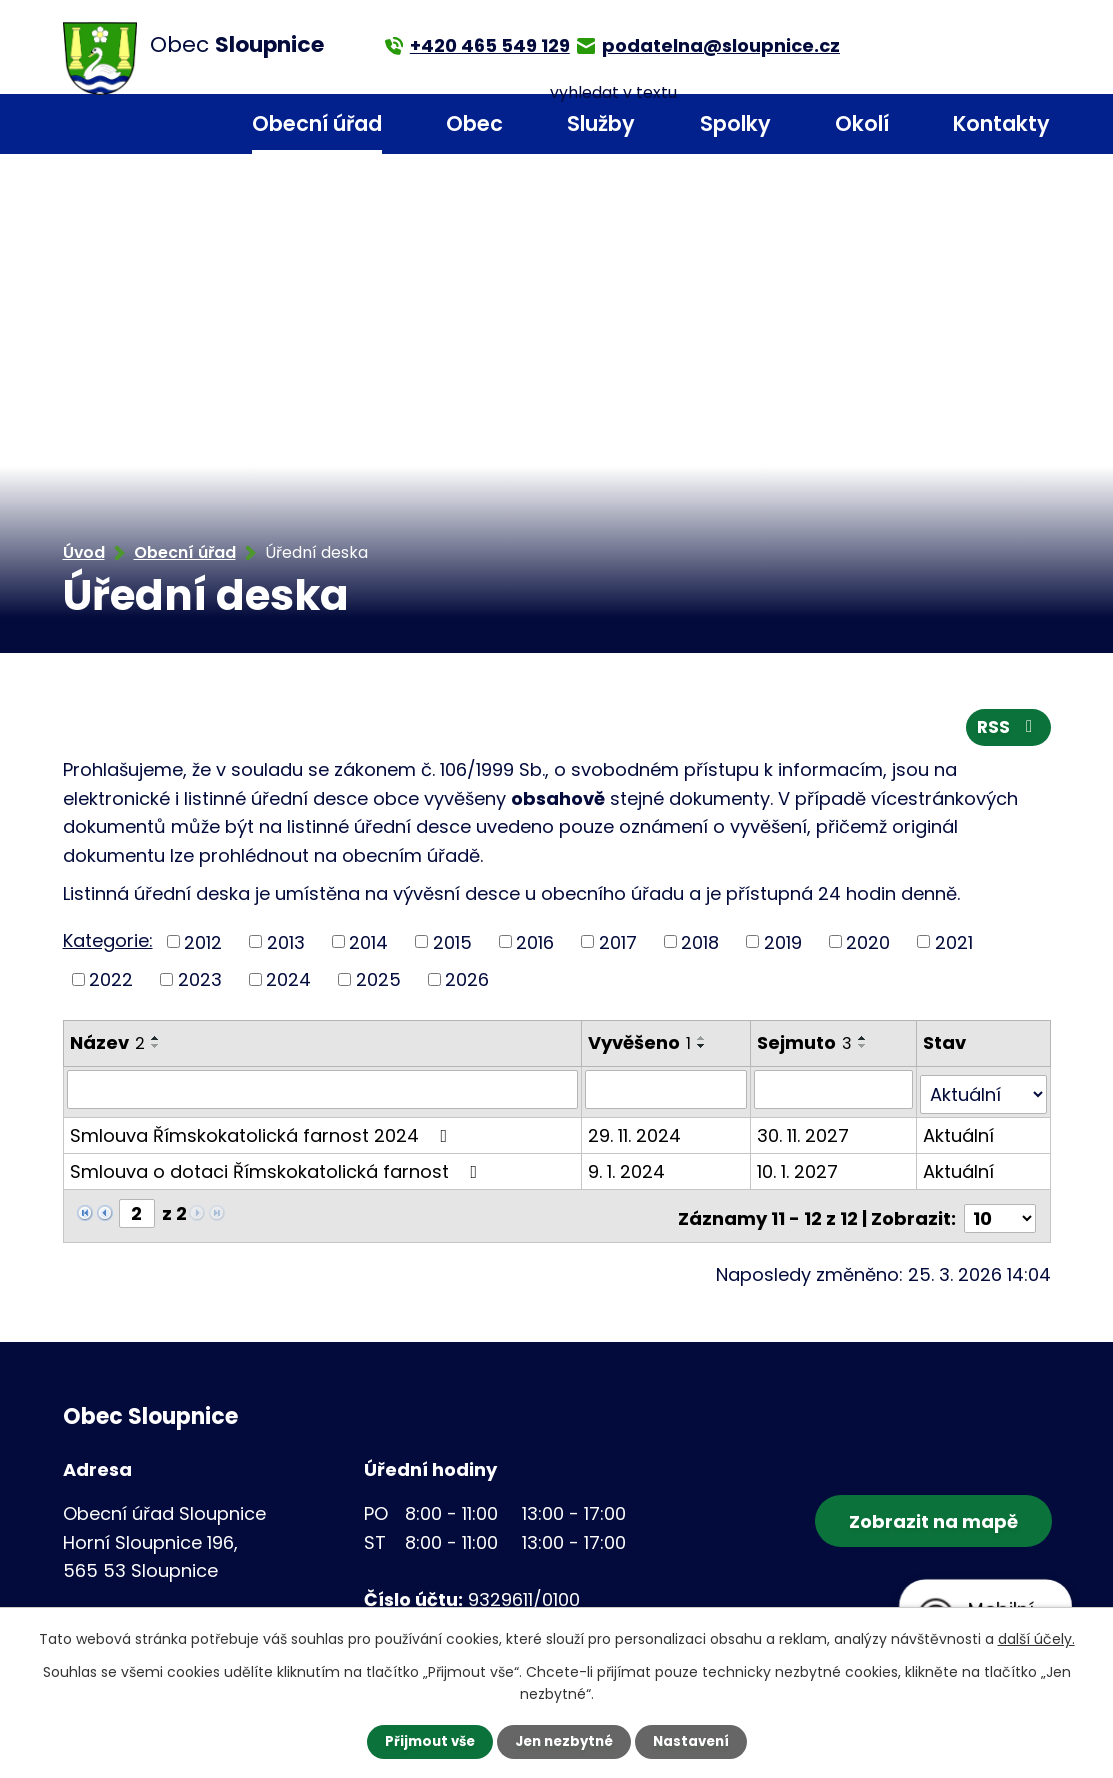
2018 (700, 946)
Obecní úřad (317, 123)
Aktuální (959, 1133)
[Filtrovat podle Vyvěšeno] (667, 1093)
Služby (601, 123)
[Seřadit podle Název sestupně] (156, 1050)
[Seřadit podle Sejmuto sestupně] (865, 1050)
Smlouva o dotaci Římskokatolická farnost (278, 1169)
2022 (111, 983)
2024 (288, 983)
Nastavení (697, 1741)
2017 (618, 946)
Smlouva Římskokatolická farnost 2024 (263, 1133)
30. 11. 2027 (805, 1133)
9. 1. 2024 (627, 1169)
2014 (368, 946)
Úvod (179, 124)
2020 (868, 946)
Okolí (862, 123)
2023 (200, 983)
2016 (535, 946)
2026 (467, 983)
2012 (203, 946)
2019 (783, 946)
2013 (286, 946)
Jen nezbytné (564, 1741)
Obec (474, 123)
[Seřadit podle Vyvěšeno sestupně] (703, 1050)
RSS (1007, 731)
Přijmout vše (424, 1741)
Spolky (735, 123)
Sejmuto (806, 1046)
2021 (954, 946)
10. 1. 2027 (799, 1169)
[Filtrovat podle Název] (323, 1093)
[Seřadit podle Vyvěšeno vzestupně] (703, 1042)
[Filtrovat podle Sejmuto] (835, 1093)
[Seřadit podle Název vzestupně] (156, 1042)
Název (107, 1046)
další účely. (1036, 1638)
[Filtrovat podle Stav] (983, 1093)
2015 (452, 946)
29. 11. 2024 (635, 1133)
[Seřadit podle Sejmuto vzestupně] (865, 1042)
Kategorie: (108, 944)
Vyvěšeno (640, 1046)
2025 (378, 983)
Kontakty (1001, 123)
